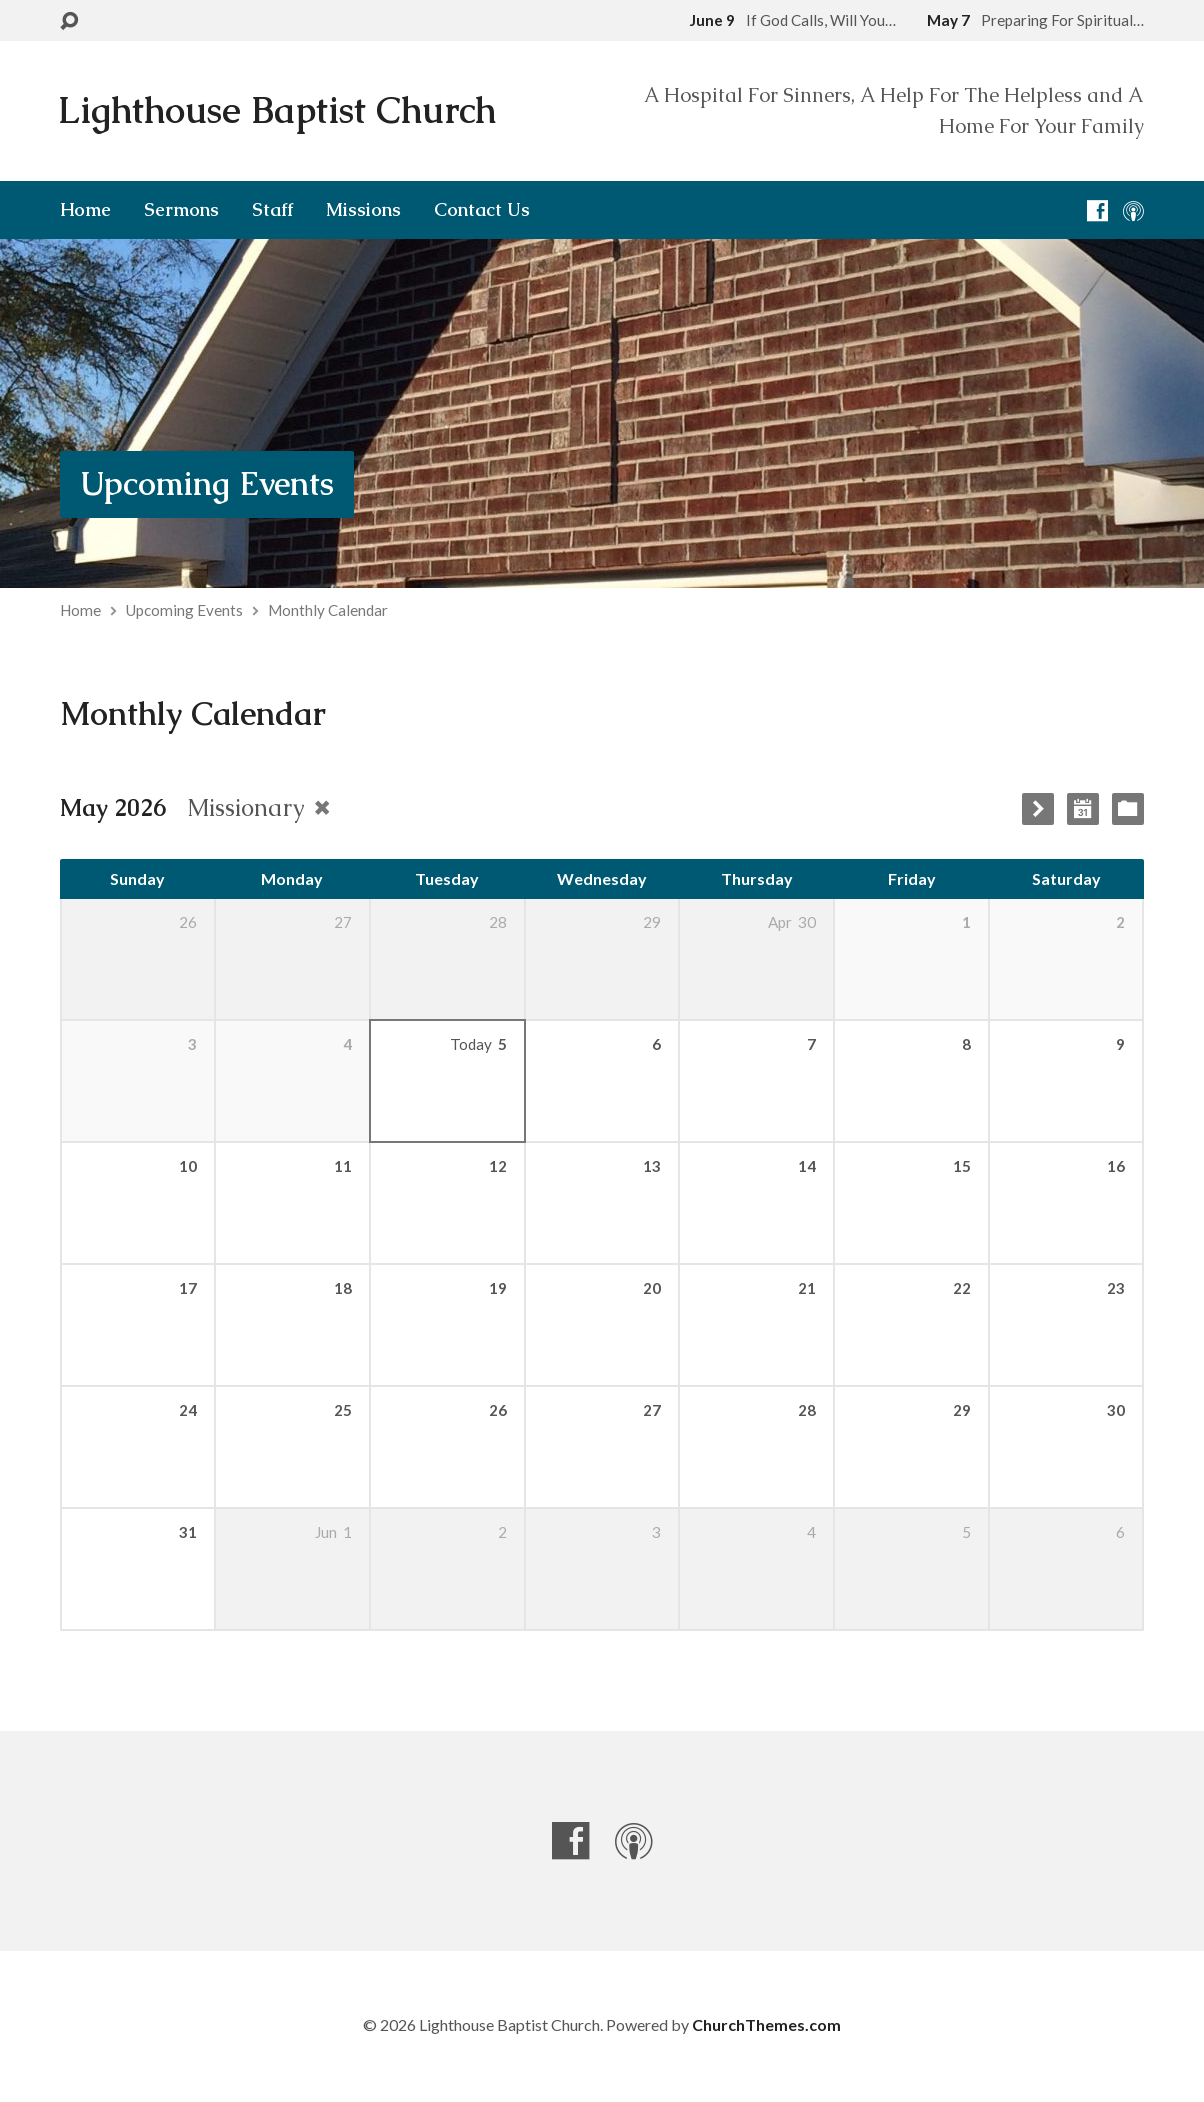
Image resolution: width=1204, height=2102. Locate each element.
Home (85, 210)
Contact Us (482, 210)
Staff (272, 210)
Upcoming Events (207, 483)
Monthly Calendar (328, 610)
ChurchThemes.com (766, 2024)
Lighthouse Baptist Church (277, 110)
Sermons (181, 210)
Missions (363, 210)
